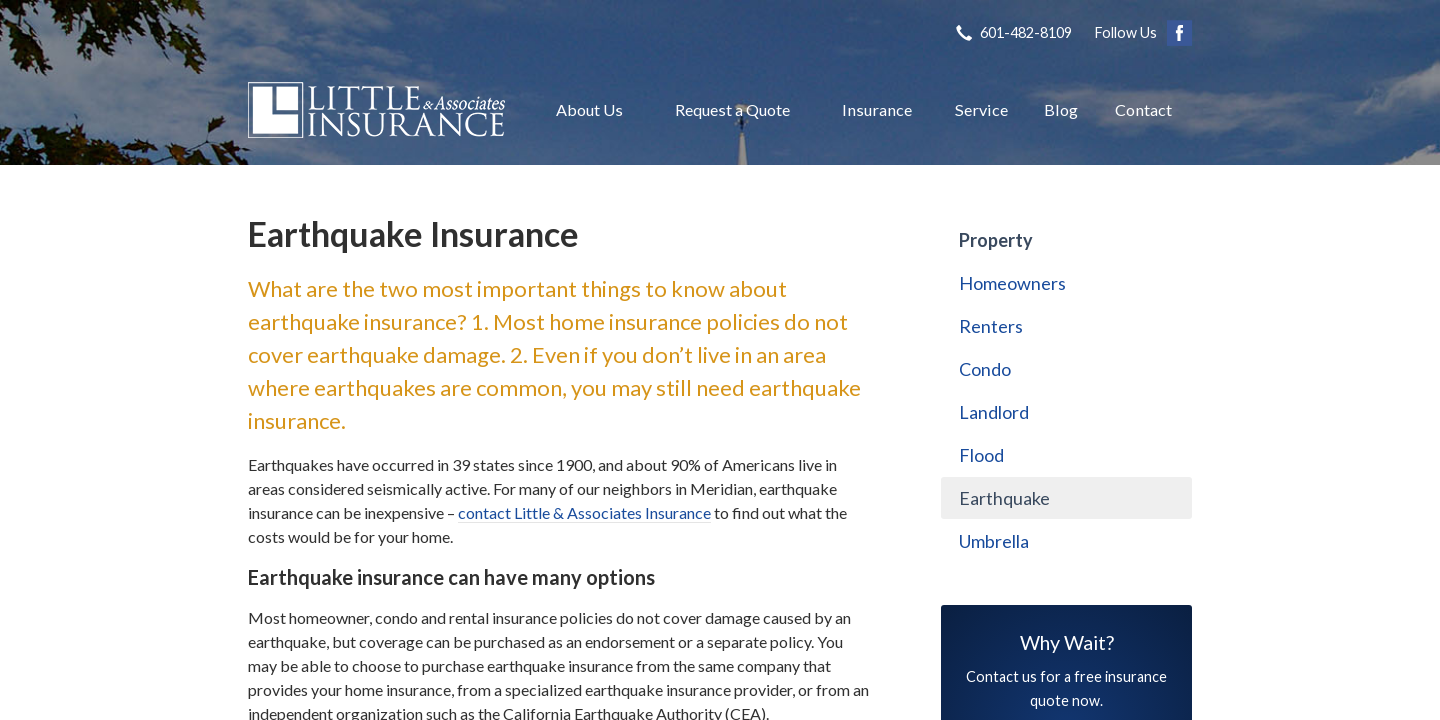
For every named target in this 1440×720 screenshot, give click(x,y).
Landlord (994, 412)
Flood (981, 455)
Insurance (877, 109)
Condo (985, 369)
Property (996, 240)
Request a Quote (732, 109)
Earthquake (1004, 498)
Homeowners (1012, 283)
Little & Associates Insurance (376, 110)
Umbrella (994, 541)
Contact (1143, 109)
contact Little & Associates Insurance (584, 512)
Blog (1061, 109)
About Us (589, 109)
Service (981, 109)
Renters (991, 326)
